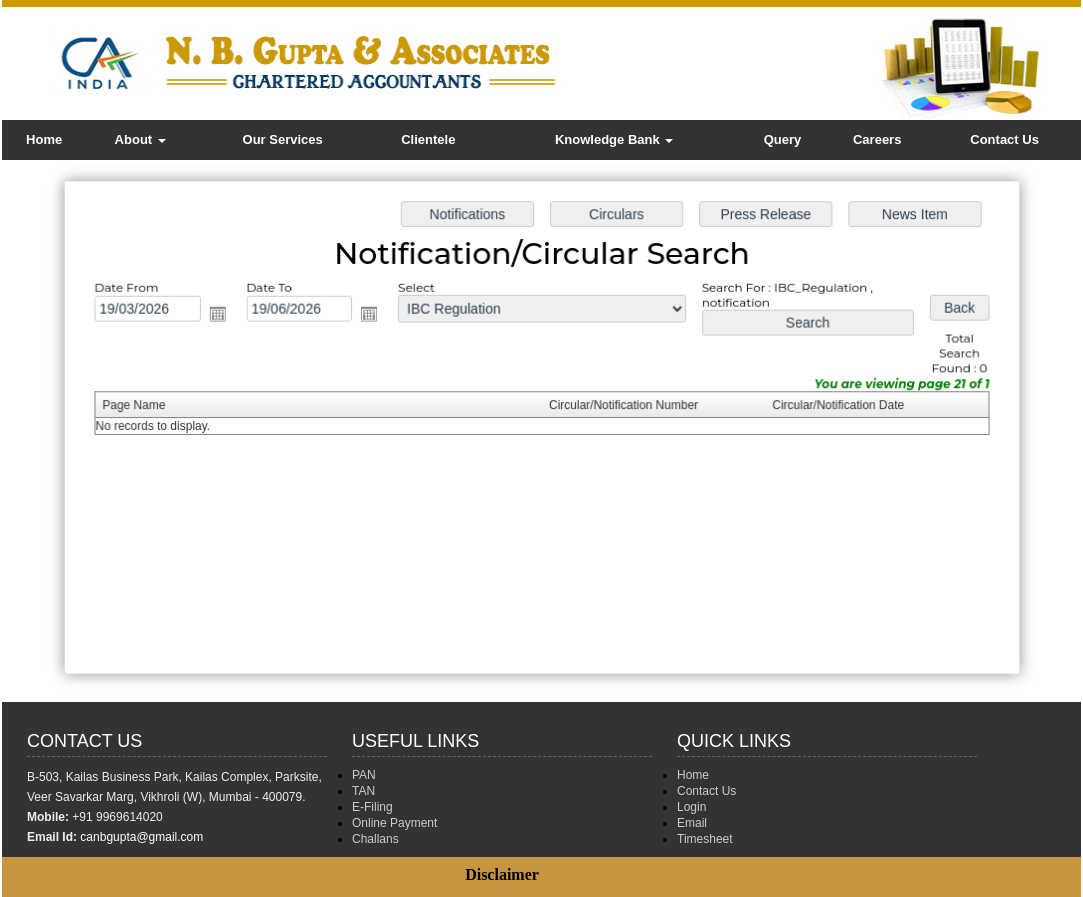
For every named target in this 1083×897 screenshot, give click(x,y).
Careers (877, 139)
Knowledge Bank (614, 139)
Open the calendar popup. (225, 316)
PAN (364, 775)
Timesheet (705, 839)
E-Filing (372, 807)
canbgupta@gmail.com (141, 837)
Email (692, 823)
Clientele (428, 139)
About (140, 139)
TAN (363, 791)
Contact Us (1004, 139)
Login (691, 807)
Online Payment (394, 823)
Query (783, 139)
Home (44, 139)
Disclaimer (502, 874)
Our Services (283, 139)
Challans (375, 839)
